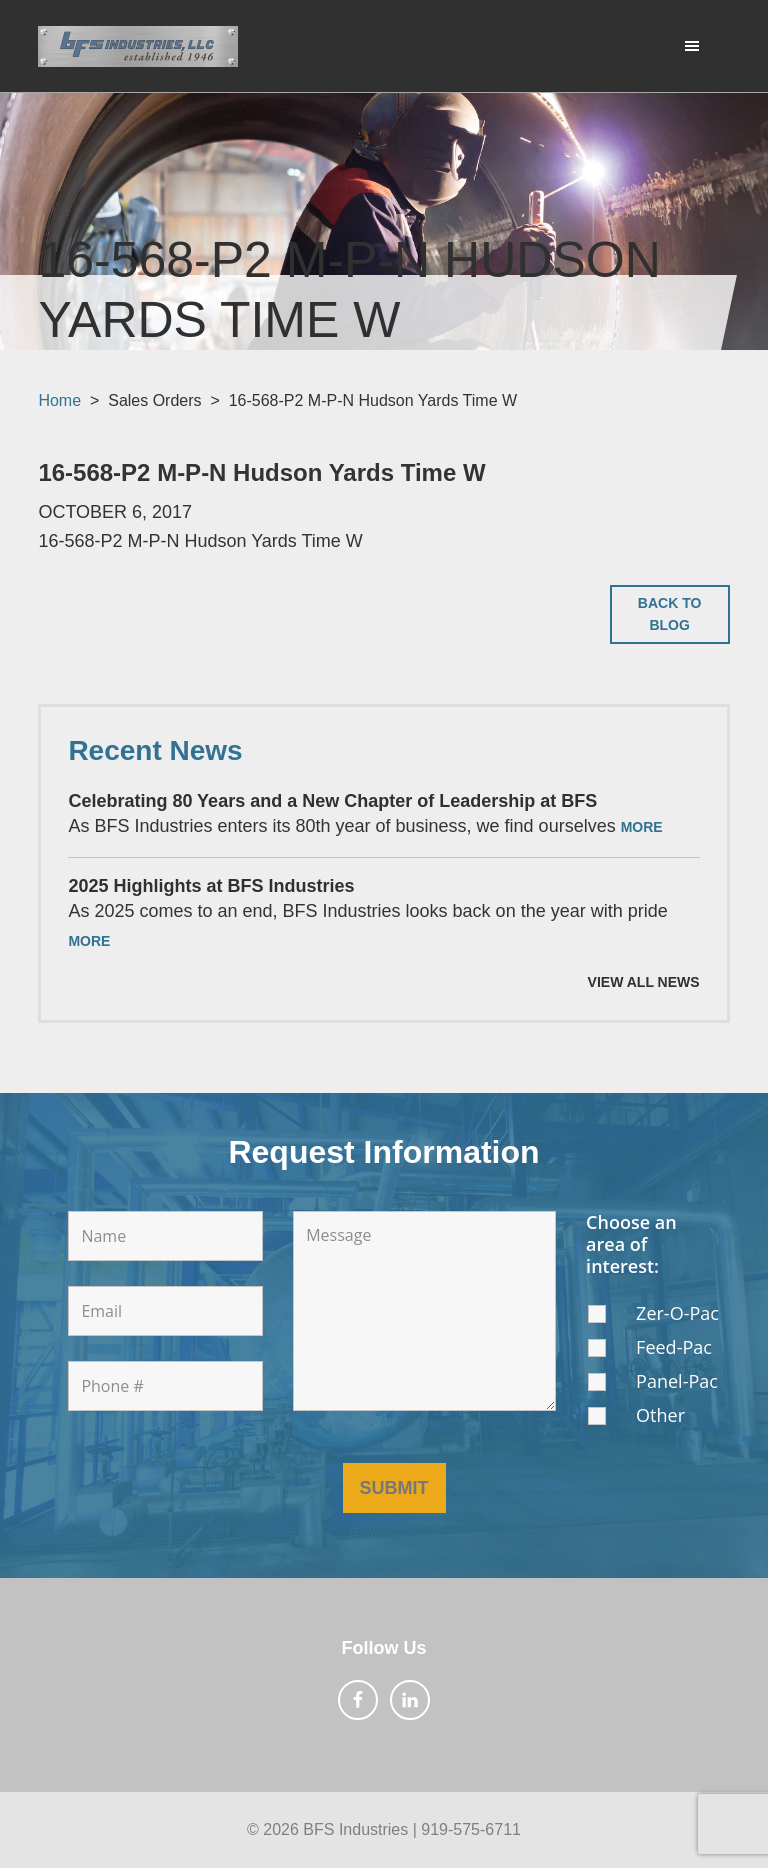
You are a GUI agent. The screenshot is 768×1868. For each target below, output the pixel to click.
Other (660, 1415)
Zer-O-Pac (677, 1313)
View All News (644, 982)
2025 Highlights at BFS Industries (211, 886)
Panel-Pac (677, 1381)
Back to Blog (670, 614)
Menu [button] (683, 45)
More (642, 827)
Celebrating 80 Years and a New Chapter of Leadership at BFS (332, 801)
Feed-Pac (674, 1347)
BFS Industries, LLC (138, 46)
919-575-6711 (471, 1829)
